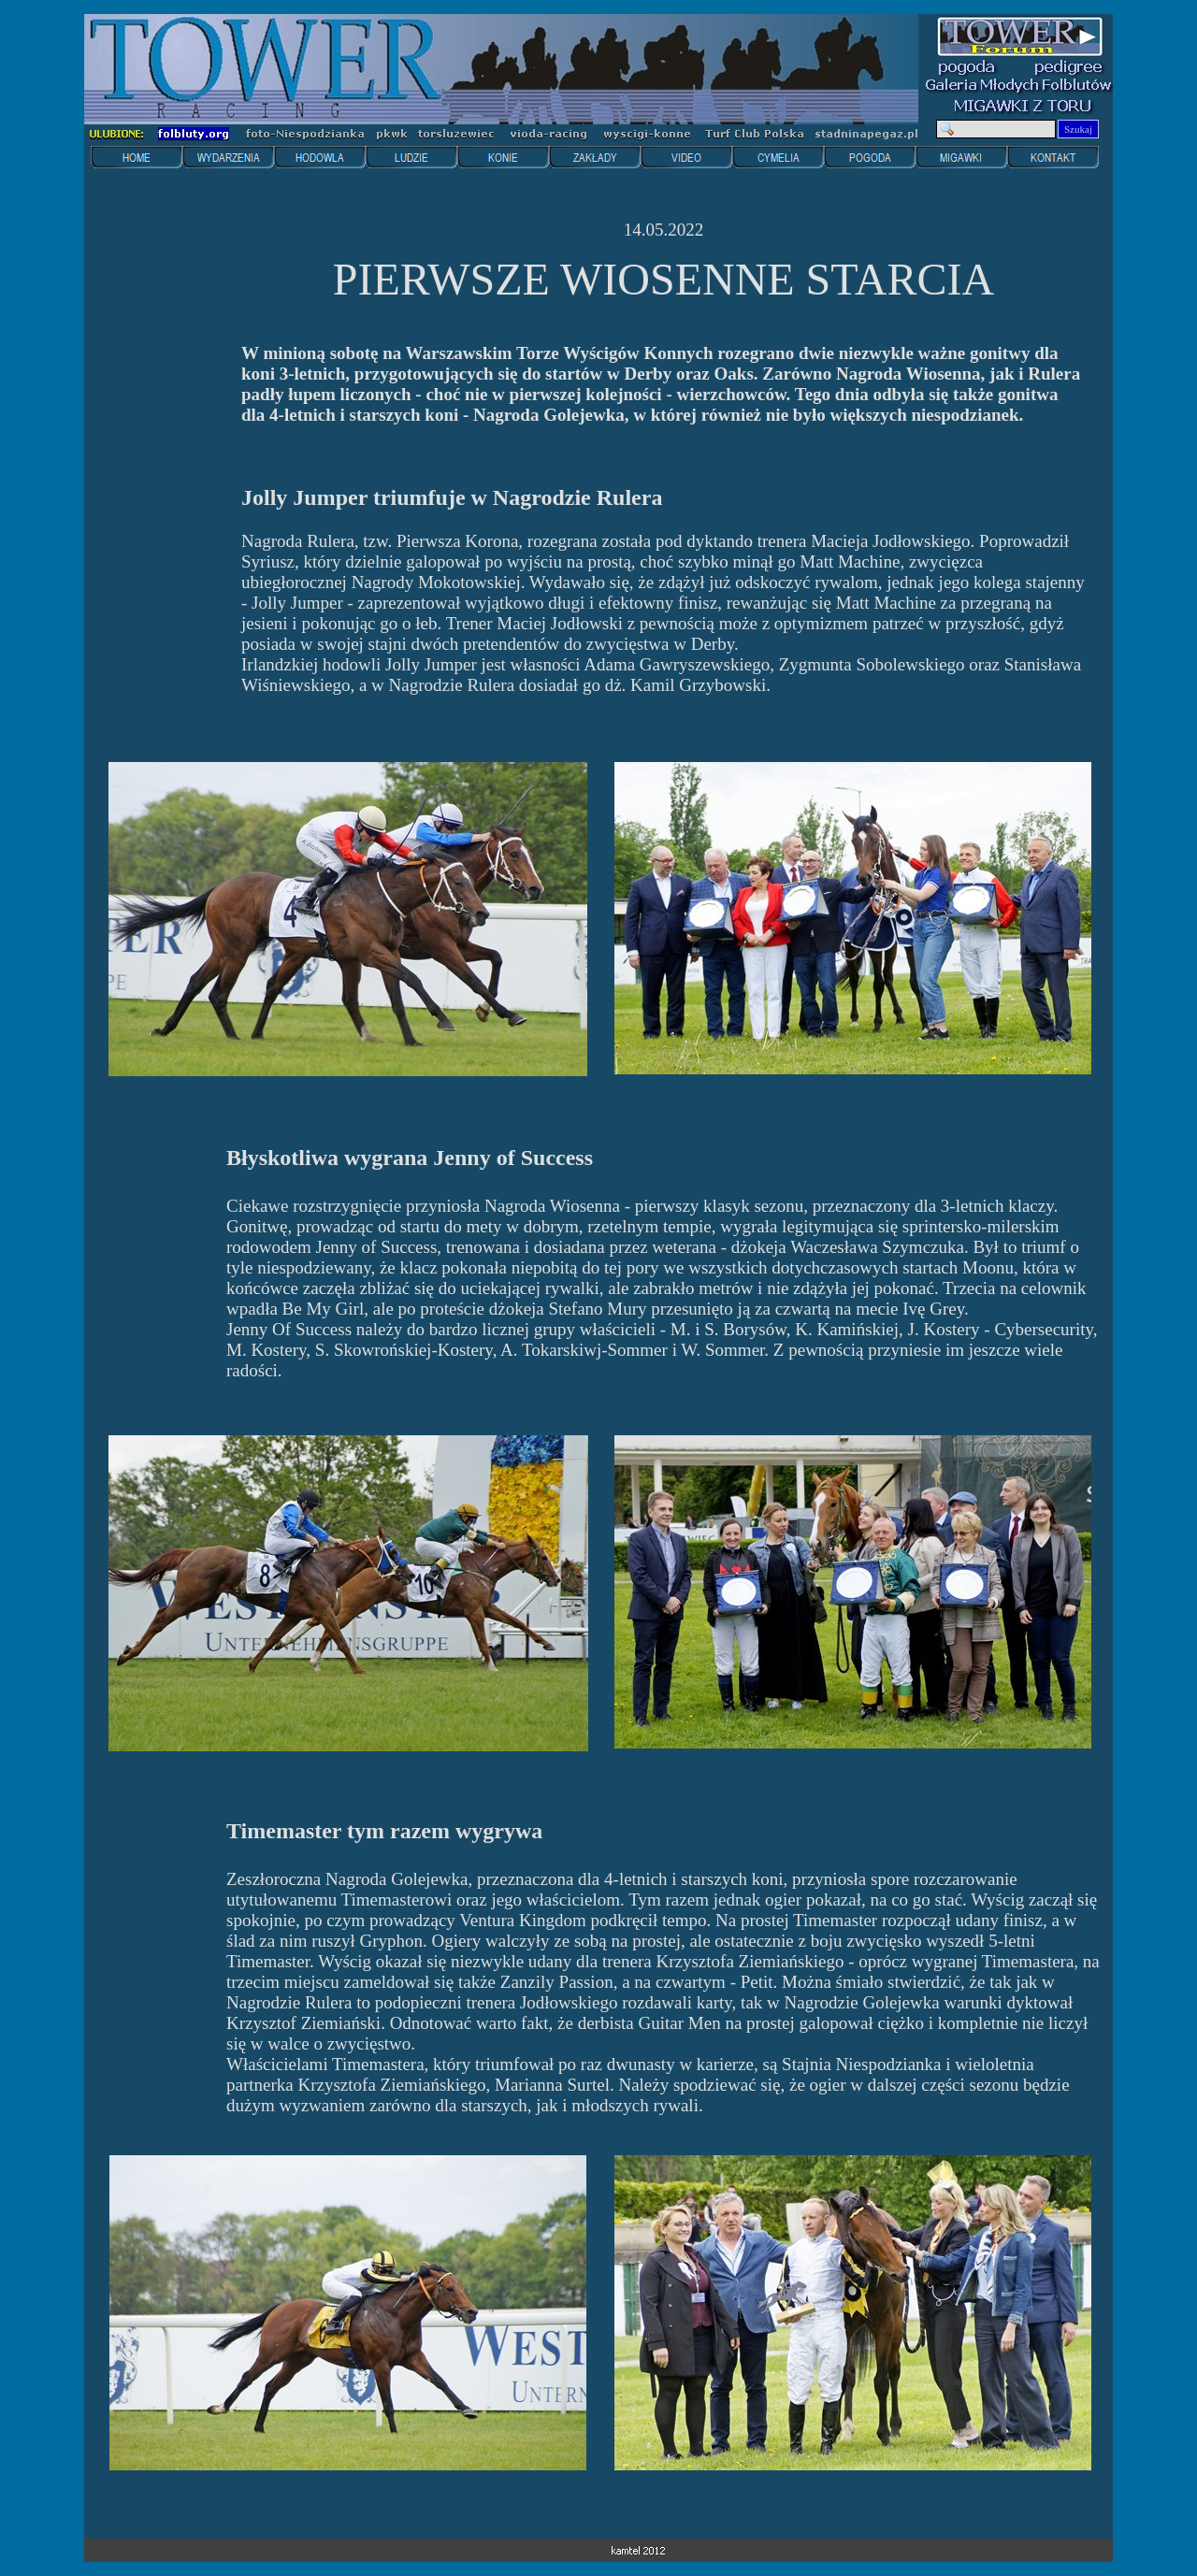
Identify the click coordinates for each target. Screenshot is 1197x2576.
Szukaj (1078, 129)
